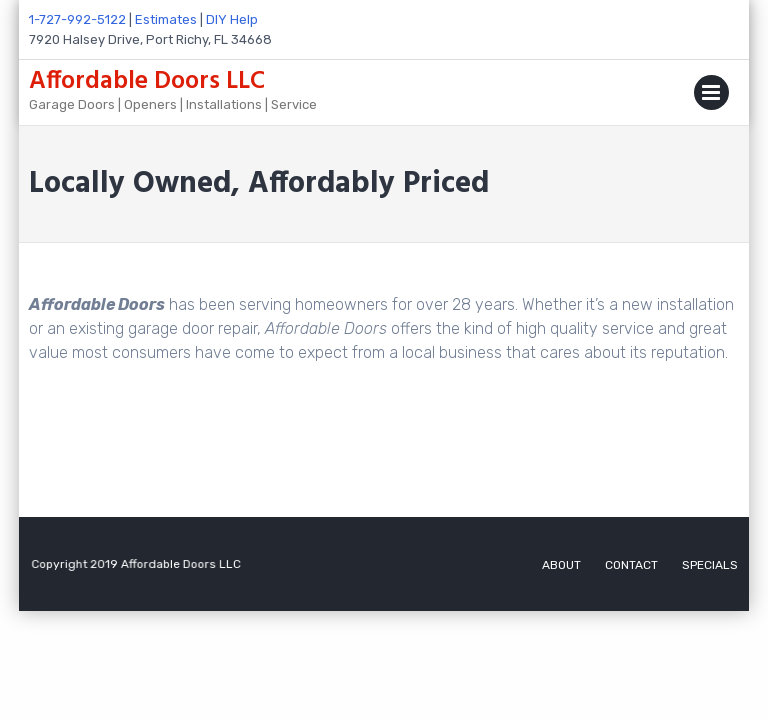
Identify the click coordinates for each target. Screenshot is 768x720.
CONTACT (631, 565)
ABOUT (561, 565)
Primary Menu (711, 96)
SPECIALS (710, 565)
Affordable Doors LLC (147, 82)
